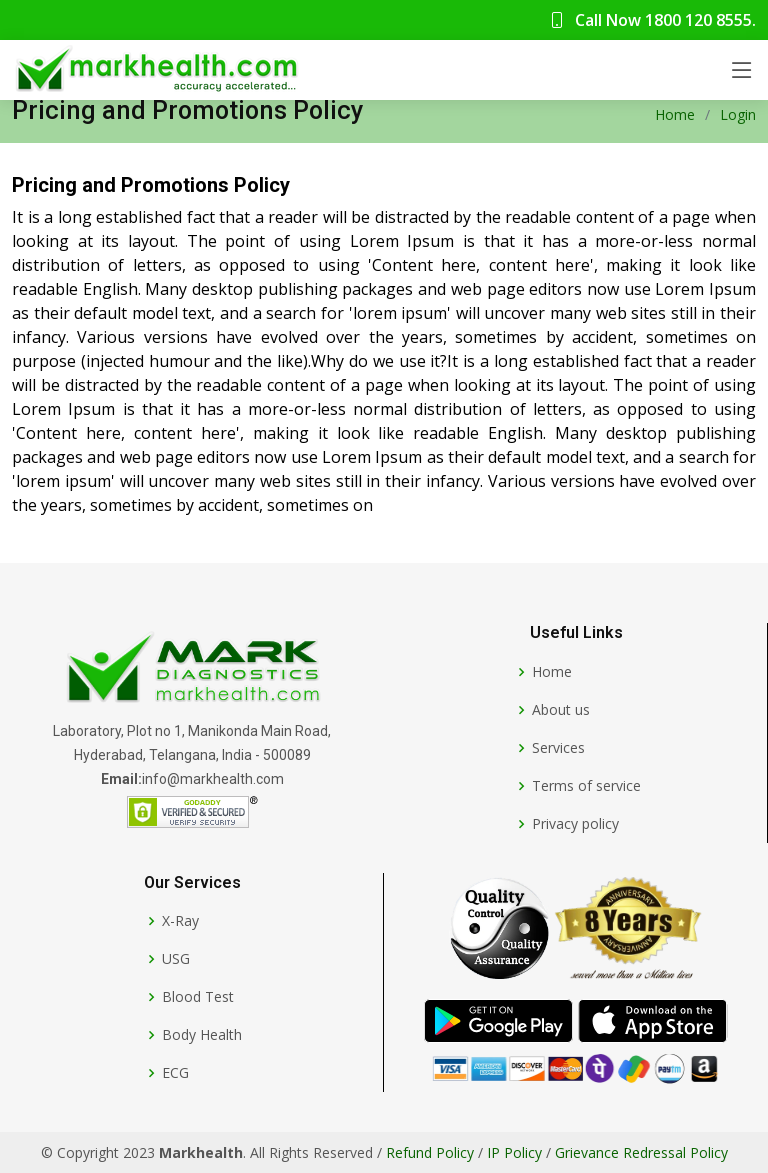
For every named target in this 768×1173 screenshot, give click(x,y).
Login (738, 114)
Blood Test (198, 997)
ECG (175, 1073)
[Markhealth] (192, 669)
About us (561, 710)
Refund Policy (430, 1152)
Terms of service (586, 786)
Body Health (202, 1035)
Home (675, 114)
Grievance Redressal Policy (641, 1152)
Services (558, 748)
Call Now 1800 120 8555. (652, 20)
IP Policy (514, 1152)
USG (176, 959)
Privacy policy (575, 824)
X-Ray (180, 921)
